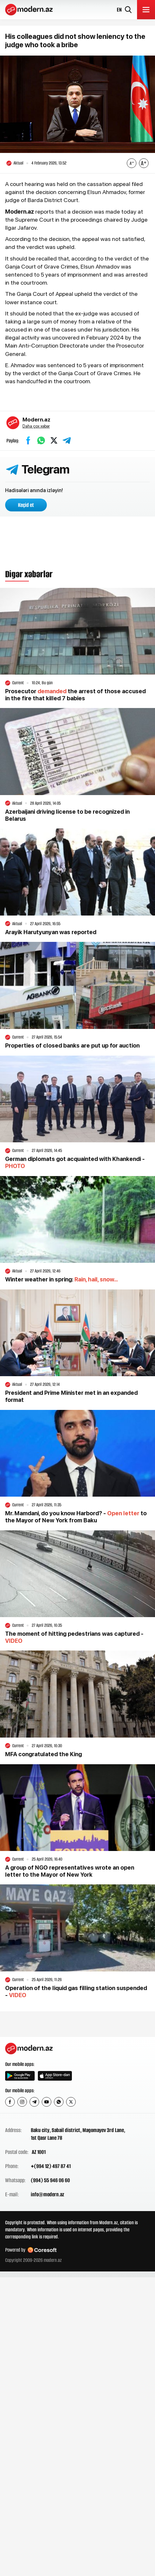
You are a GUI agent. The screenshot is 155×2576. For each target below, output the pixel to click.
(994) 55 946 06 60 (50, 2180)
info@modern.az (47, 2194)
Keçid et (26, 505)
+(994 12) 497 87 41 (51, 2166)
